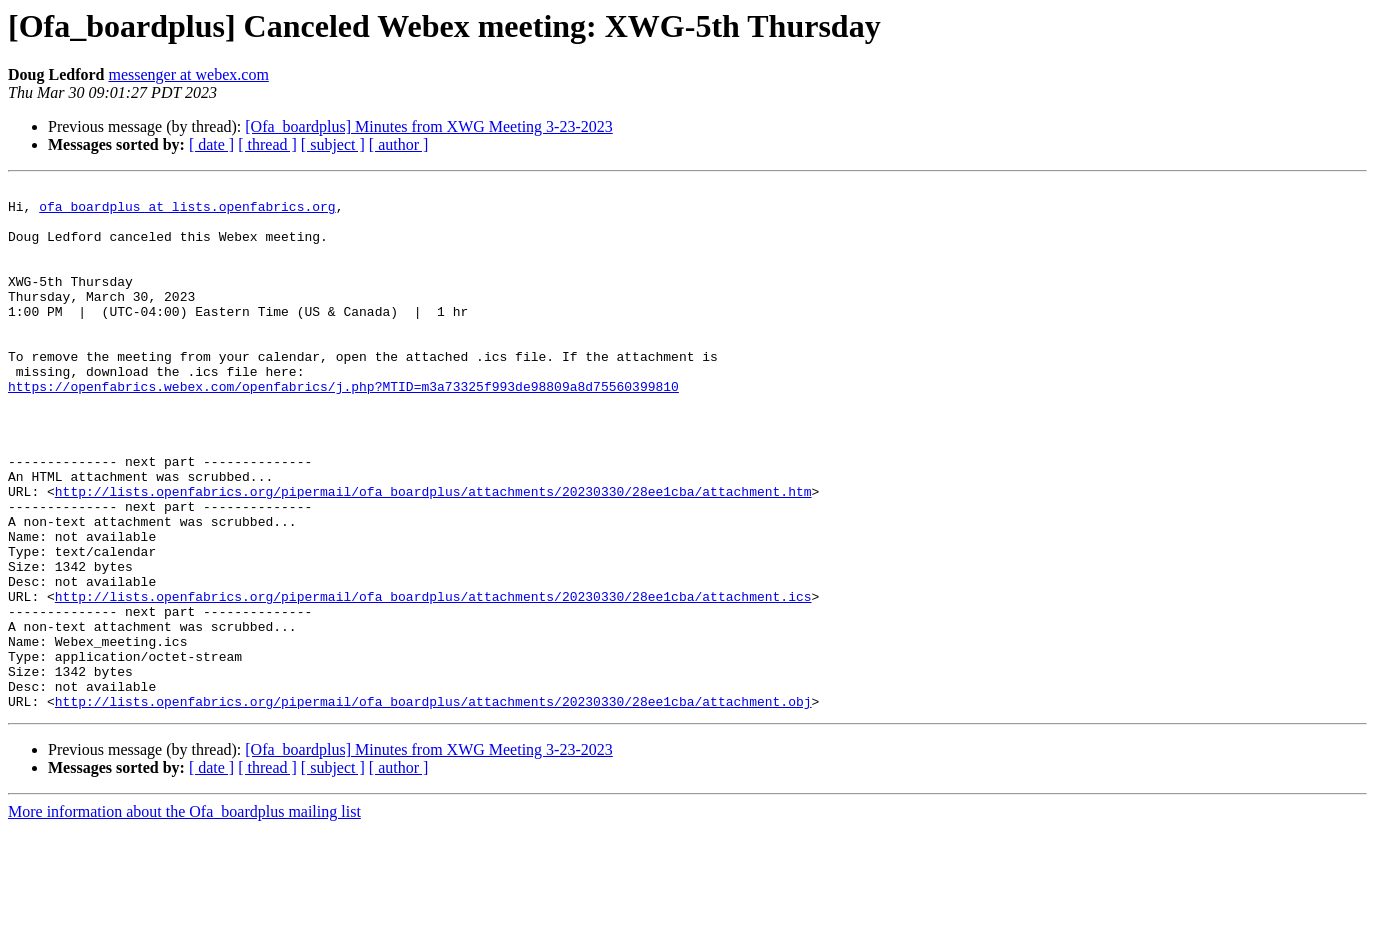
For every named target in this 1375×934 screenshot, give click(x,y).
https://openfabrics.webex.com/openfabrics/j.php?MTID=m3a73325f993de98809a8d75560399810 (343, 428)
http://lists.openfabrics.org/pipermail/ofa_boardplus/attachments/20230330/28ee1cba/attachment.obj (433, 806)
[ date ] (211, 144)
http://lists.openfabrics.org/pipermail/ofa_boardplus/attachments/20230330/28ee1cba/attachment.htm (433, 554)
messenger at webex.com (188, 74)
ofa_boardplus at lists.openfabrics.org (187, 212)
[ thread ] (267, 144)
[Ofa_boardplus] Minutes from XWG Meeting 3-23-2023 (428, 126)
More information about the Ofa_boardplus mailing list (184, 916)
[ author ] (399, 144)
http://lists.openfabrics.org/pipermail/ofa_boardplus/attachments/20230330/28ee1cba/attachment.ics (433, 680)
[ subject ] (333, 144)
